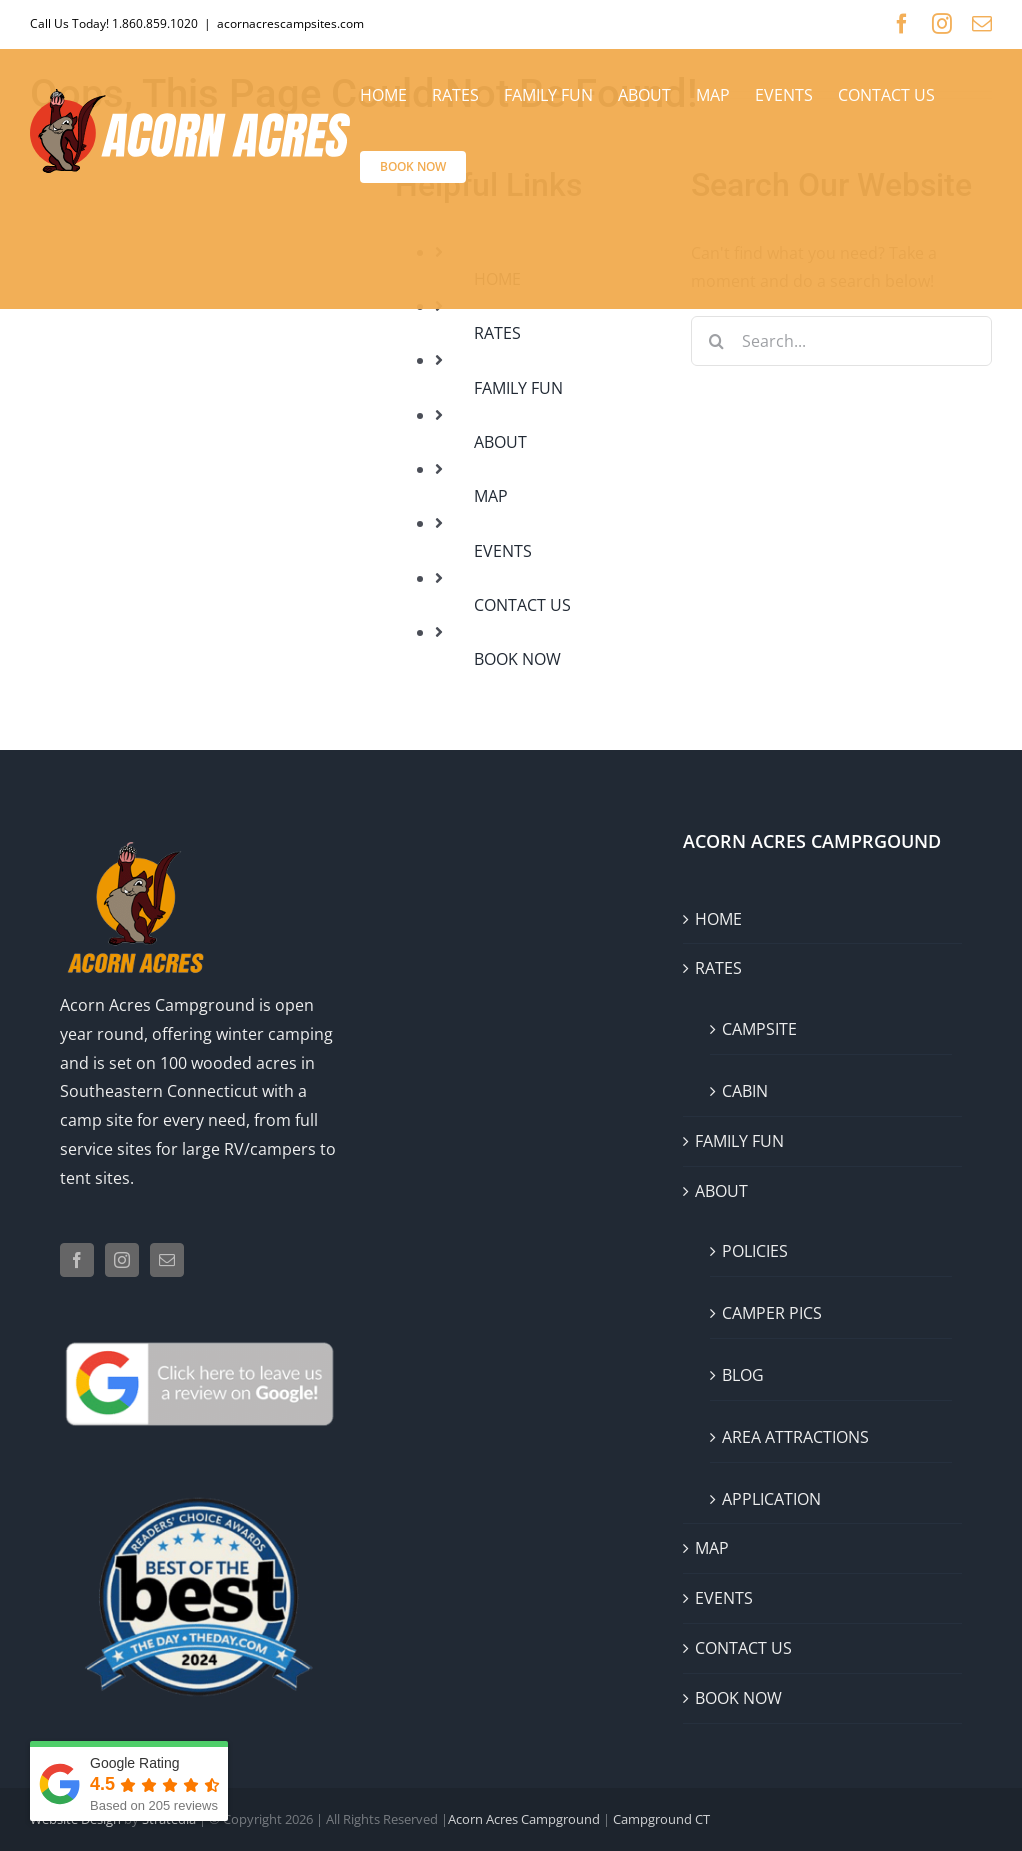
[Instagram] (122, 1260)
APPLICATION (771, 1499)
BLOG (743, 1375)
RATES (497, 333)
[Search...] (841, 341)
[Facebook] (77, 1260)
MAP (491, 496)
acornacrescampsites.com (290, 23)
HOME (718, 919)
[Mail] (167, 1260)
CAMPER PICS (772, 1313)
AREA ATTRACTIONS (795, 1437)
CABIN (745, 1091)
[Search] (716, 341)
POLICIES (755, 1251)
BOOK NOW (517, 659)
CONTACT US (522, 605)
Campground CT (660, 1819)
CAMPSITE (759, 1029)
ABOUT (500, 442)
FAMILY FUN (518, 388)
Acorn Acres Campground (157, 1005)
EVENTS (503, 551)
